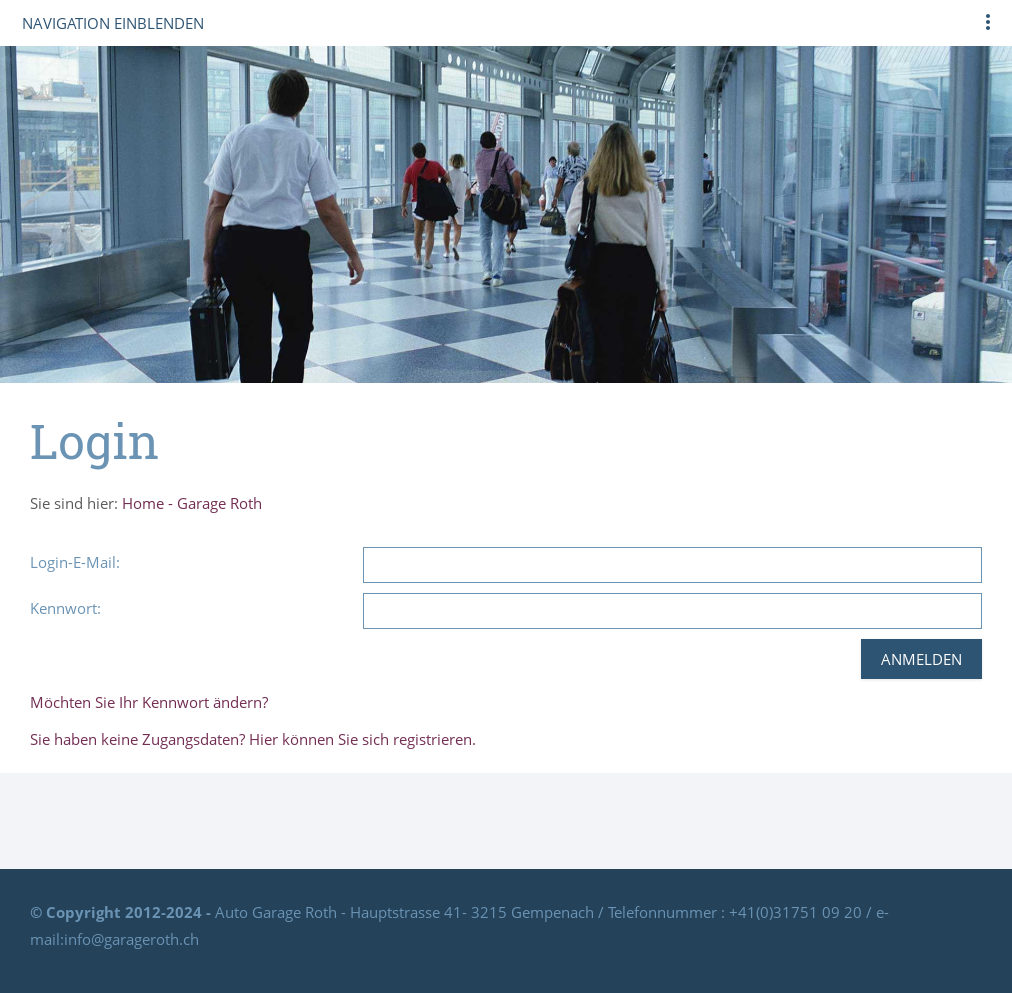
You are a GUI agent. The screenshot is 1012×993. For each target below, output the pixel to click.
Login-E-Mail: (75, 562)
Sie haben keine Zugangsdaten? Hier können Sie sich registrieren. (253, 739)
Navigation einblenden (113, 23)
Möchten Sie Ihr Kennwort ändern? (149, 702)
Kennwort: (65, 608)
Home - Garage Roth (192, 503)
